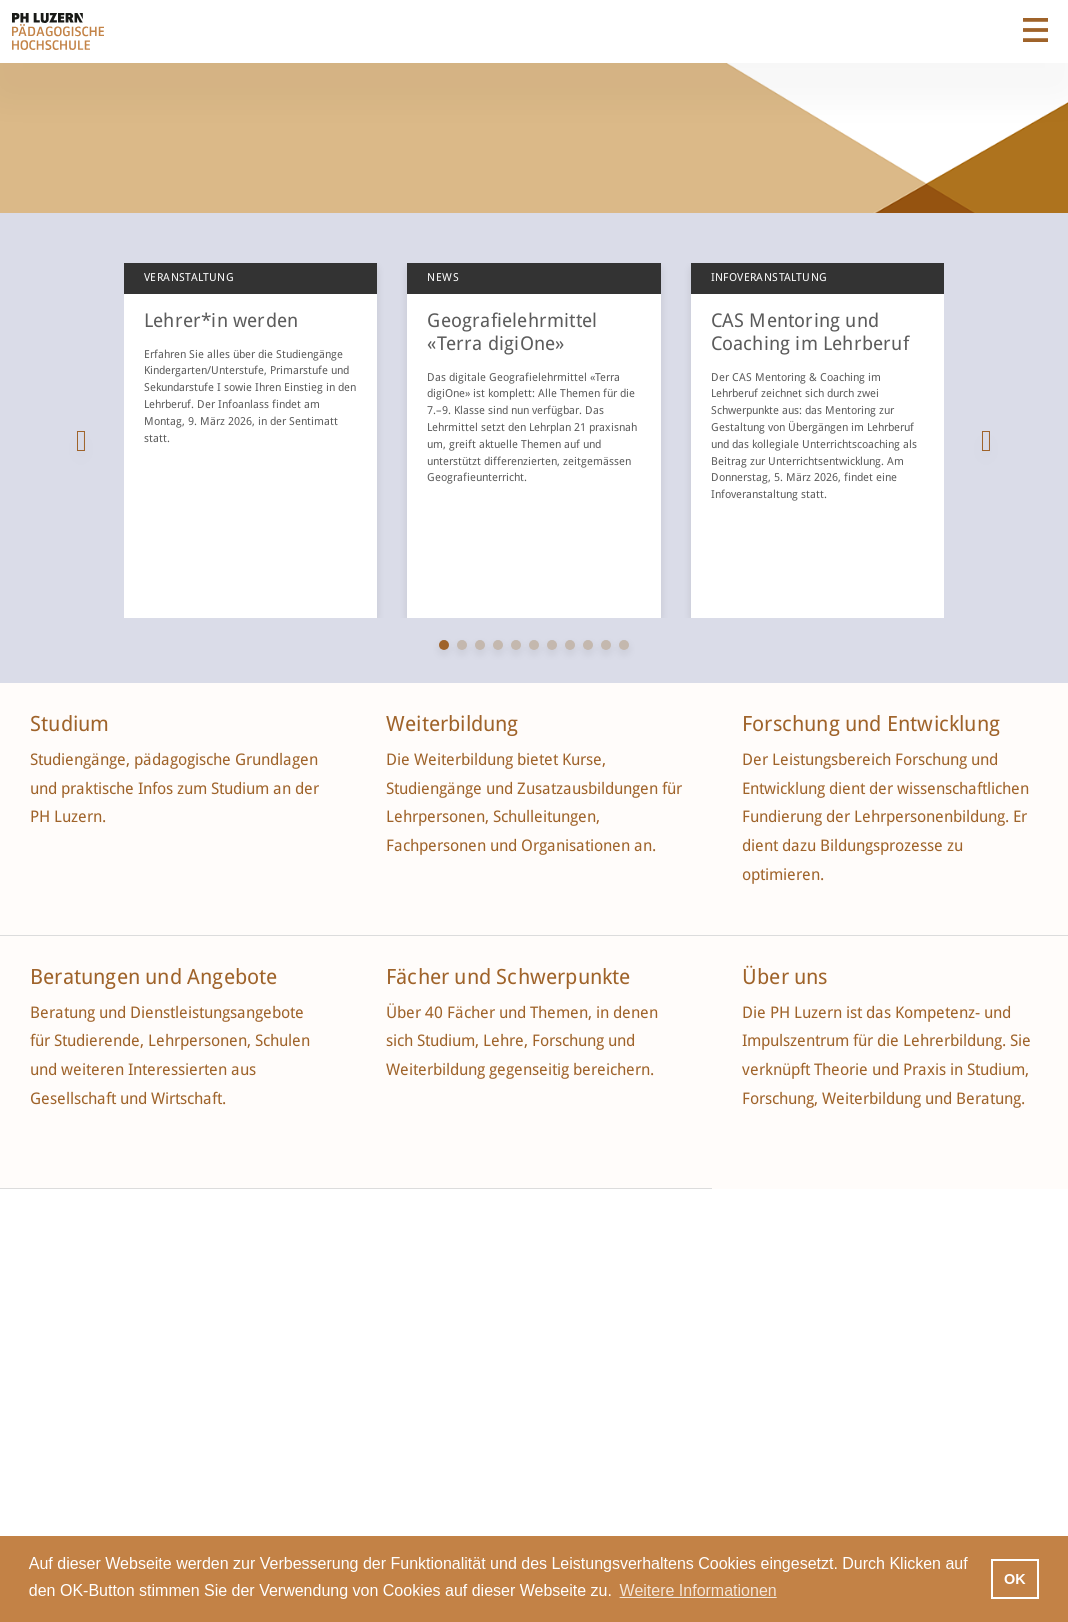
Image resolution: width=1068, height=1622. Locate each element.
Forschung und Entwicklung (871, 724)
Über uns (785, 977)
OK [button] (1015, 1579)
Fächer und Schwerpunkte (511, 977)
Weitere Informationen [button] (698, 1590)
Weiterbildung (452, 724)
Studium (69, 724)
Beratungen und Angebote (154, 977)
